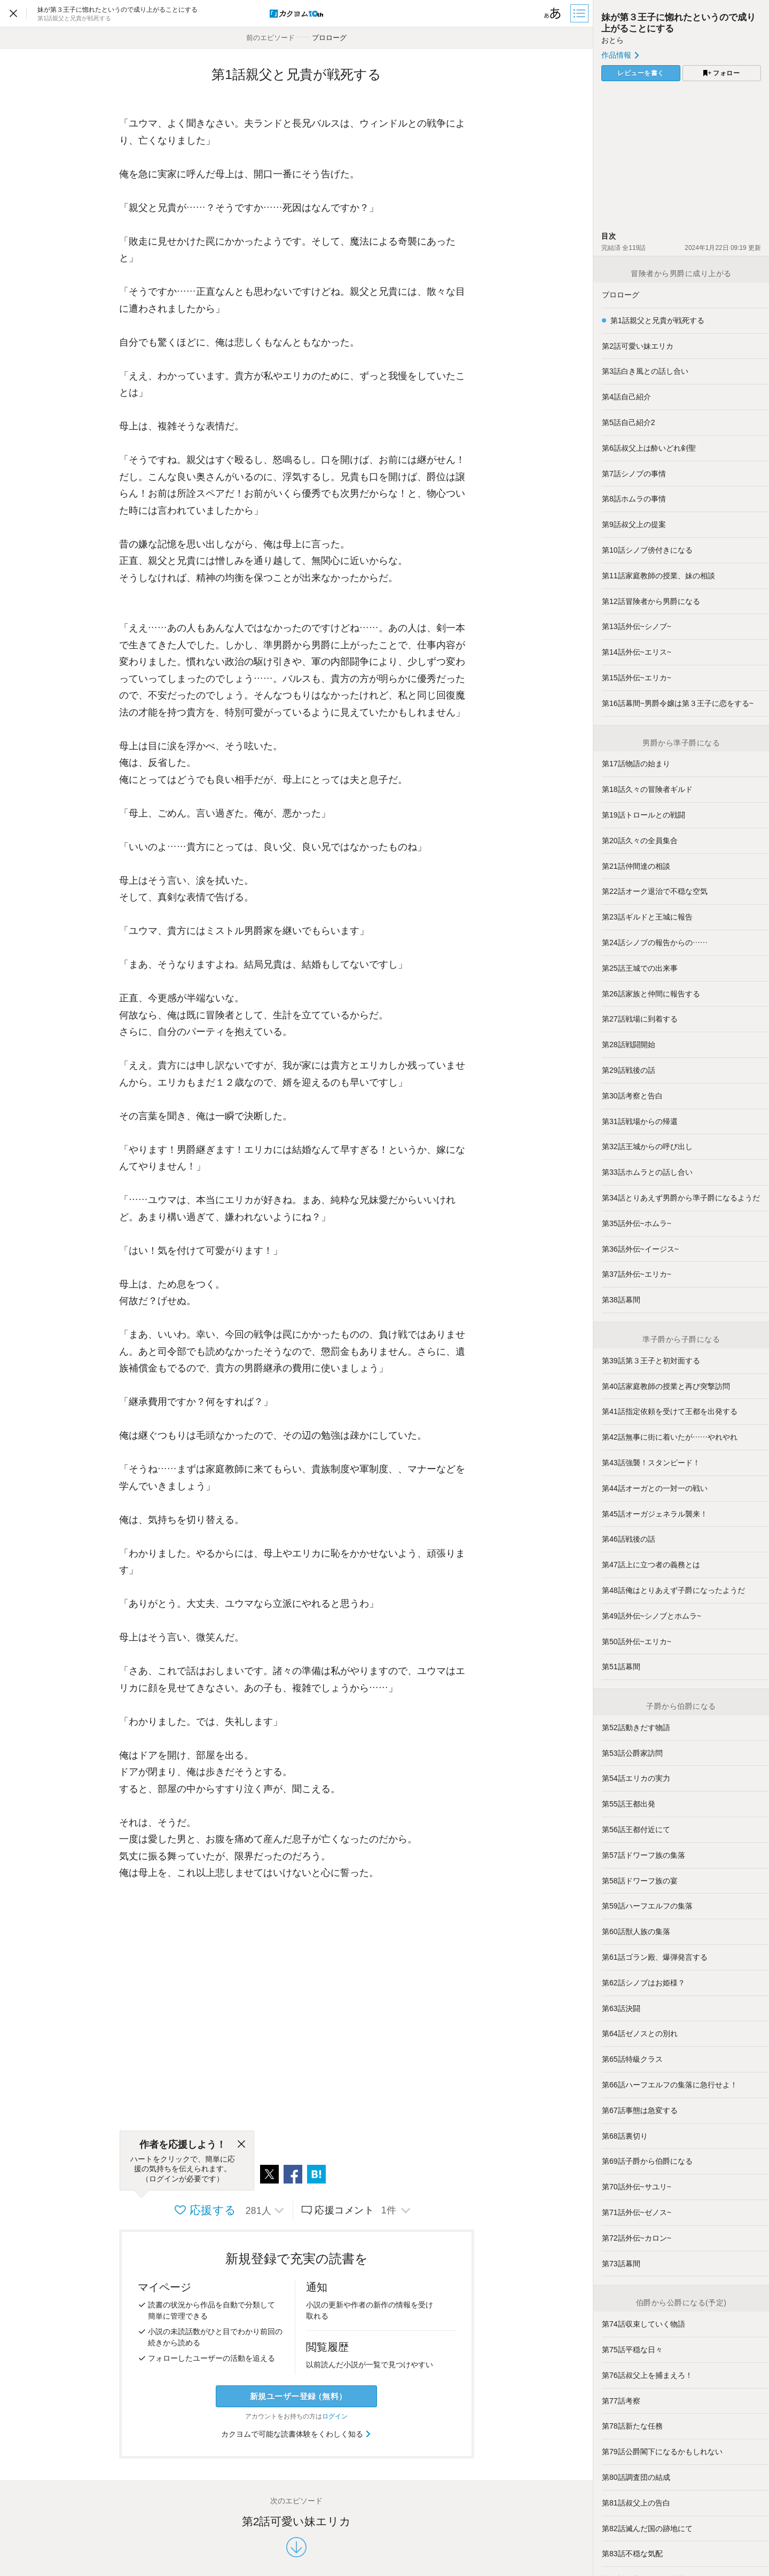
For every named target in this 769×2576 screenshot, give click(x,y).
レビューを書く (640, 73)
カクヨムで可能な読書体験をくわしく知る (296, 2434)
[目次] (580, 13)
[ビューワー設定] (552, 13)
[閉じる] (241, 2144)
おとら (612, 40)
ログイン (335, 2416)
